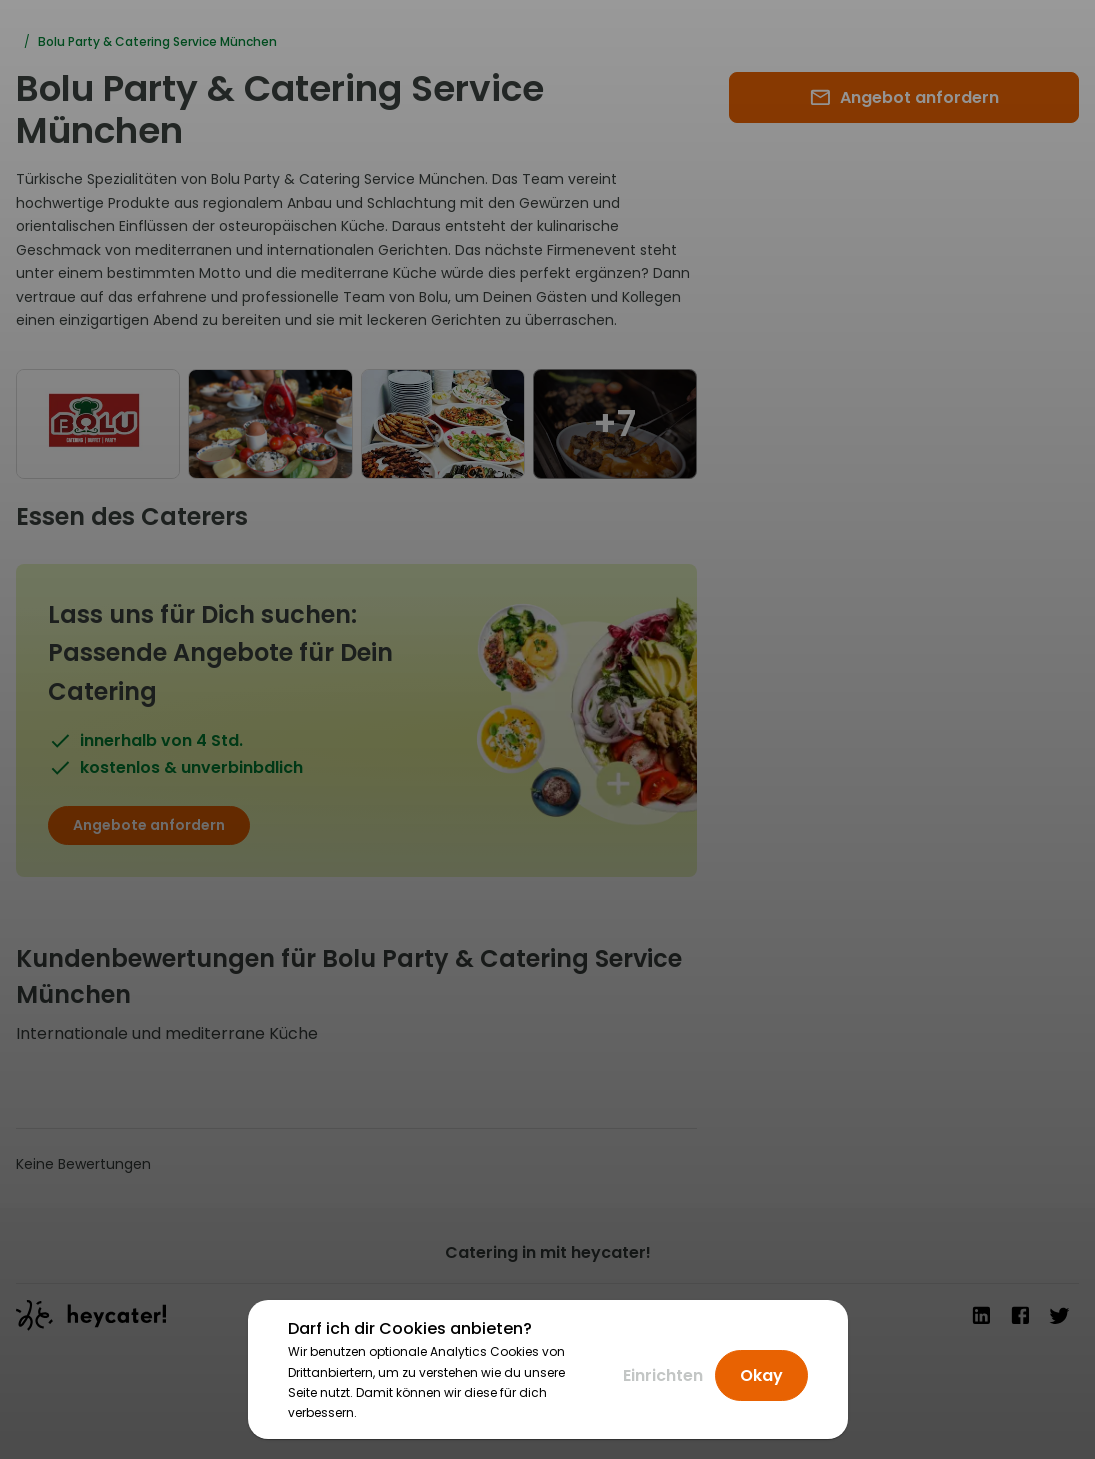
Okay (761, 1375)
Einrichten (663, 1375)
